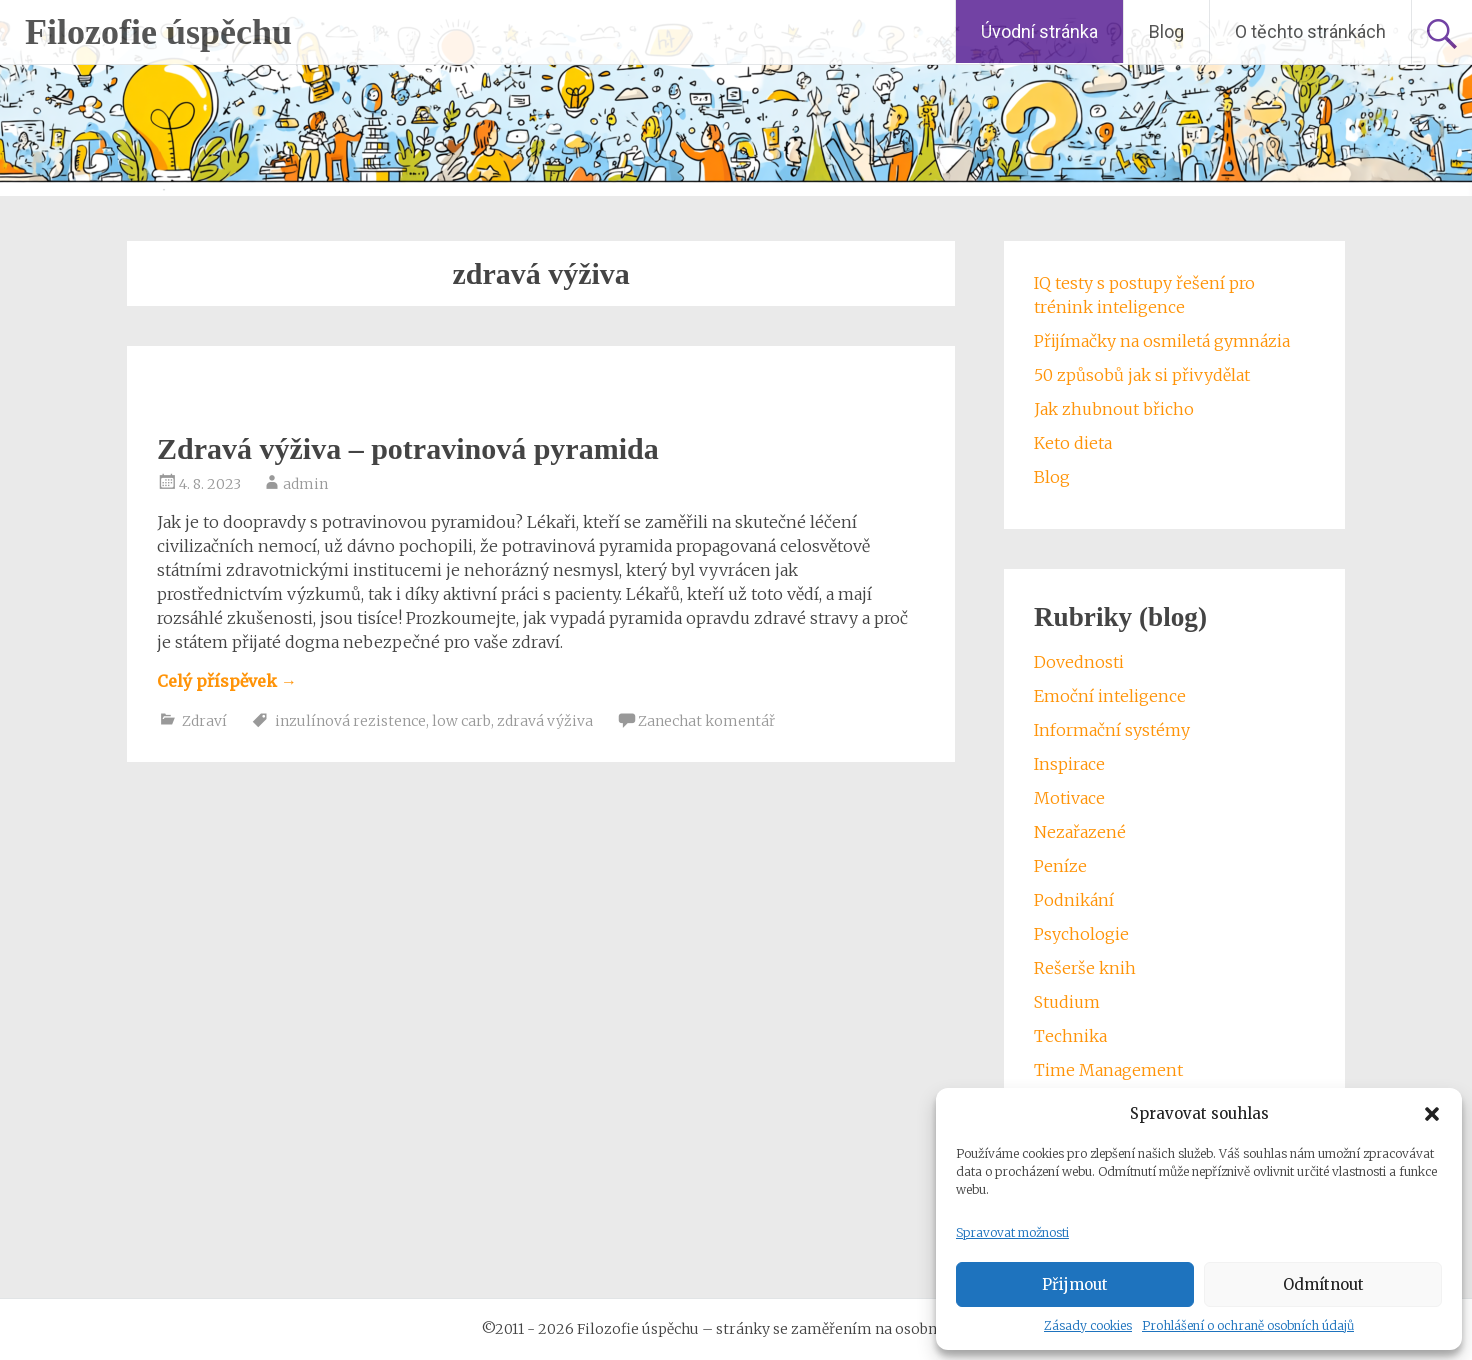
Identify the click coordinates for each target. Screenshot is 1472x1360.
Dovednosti (1079, 662)
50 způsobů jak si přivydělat (1142, 375)
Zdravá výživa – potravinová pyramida (408, 448)
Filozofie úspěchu (158, 32)
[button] (1432, 1114)
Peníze (1060, 866)
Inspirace (1069, 764)
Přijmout (1075, 1284)
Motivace (1069, 798)
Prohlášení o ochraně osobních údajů (1248, 1325)
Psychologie (1081, 934)
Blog (1166, 31)
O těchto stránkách (1310, 31)
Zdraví (204, 721)
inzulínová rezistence (350, 721)
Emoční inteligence (1110, 696)
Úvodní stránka (1039, 31)
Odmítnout (1323, 1284)
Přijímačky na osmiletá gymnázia (1162, 341)
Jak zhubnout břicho (1114, 409)
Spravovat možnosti (1012, 1232)
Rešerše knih (1085, 968)
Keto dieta (1073, 443)
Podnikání (1074, 900)
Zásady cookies (1088, 1325)
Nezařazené (1080, 832)
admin (305, 484)
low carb (461, 721)
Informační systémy (1112, 730)
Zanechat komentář (706, 721)
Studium (1067, 1002)
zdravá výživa (545, 721)
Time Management (1108, 1070)
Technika (1070, 1036)
